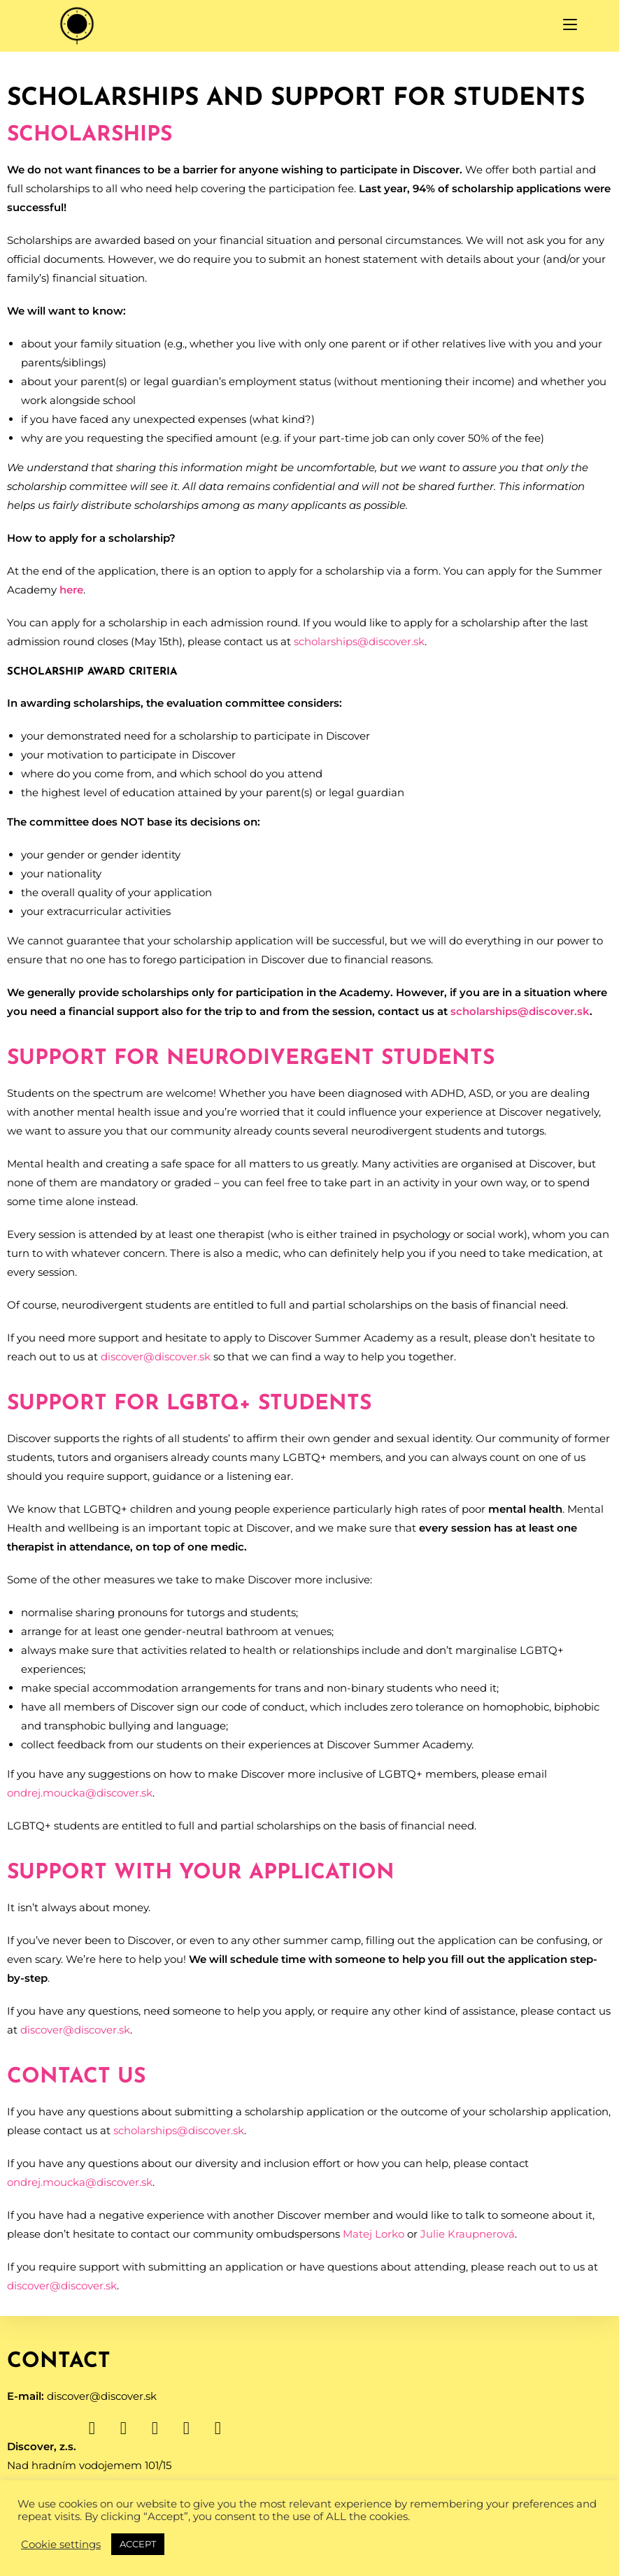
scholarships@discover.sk (359, 641)
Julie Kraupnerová (467, 2233)
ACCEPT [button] (138, 2543)
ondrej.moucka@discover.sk (79, 1792)
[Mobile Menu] (570, 26)
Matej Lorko (373, 2233)
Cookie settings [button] (61, 2544)
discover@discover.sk (156, 1356)
